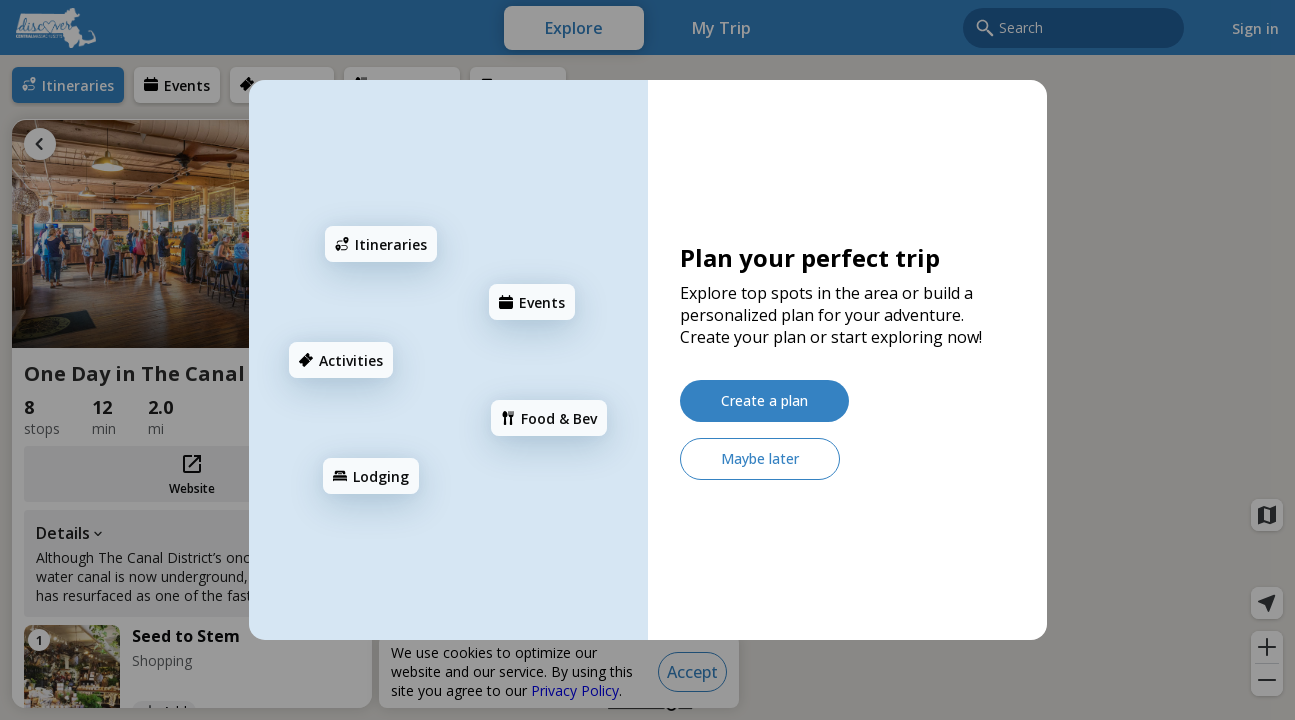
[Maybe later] (760, 459)
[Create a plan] (764, 401)
